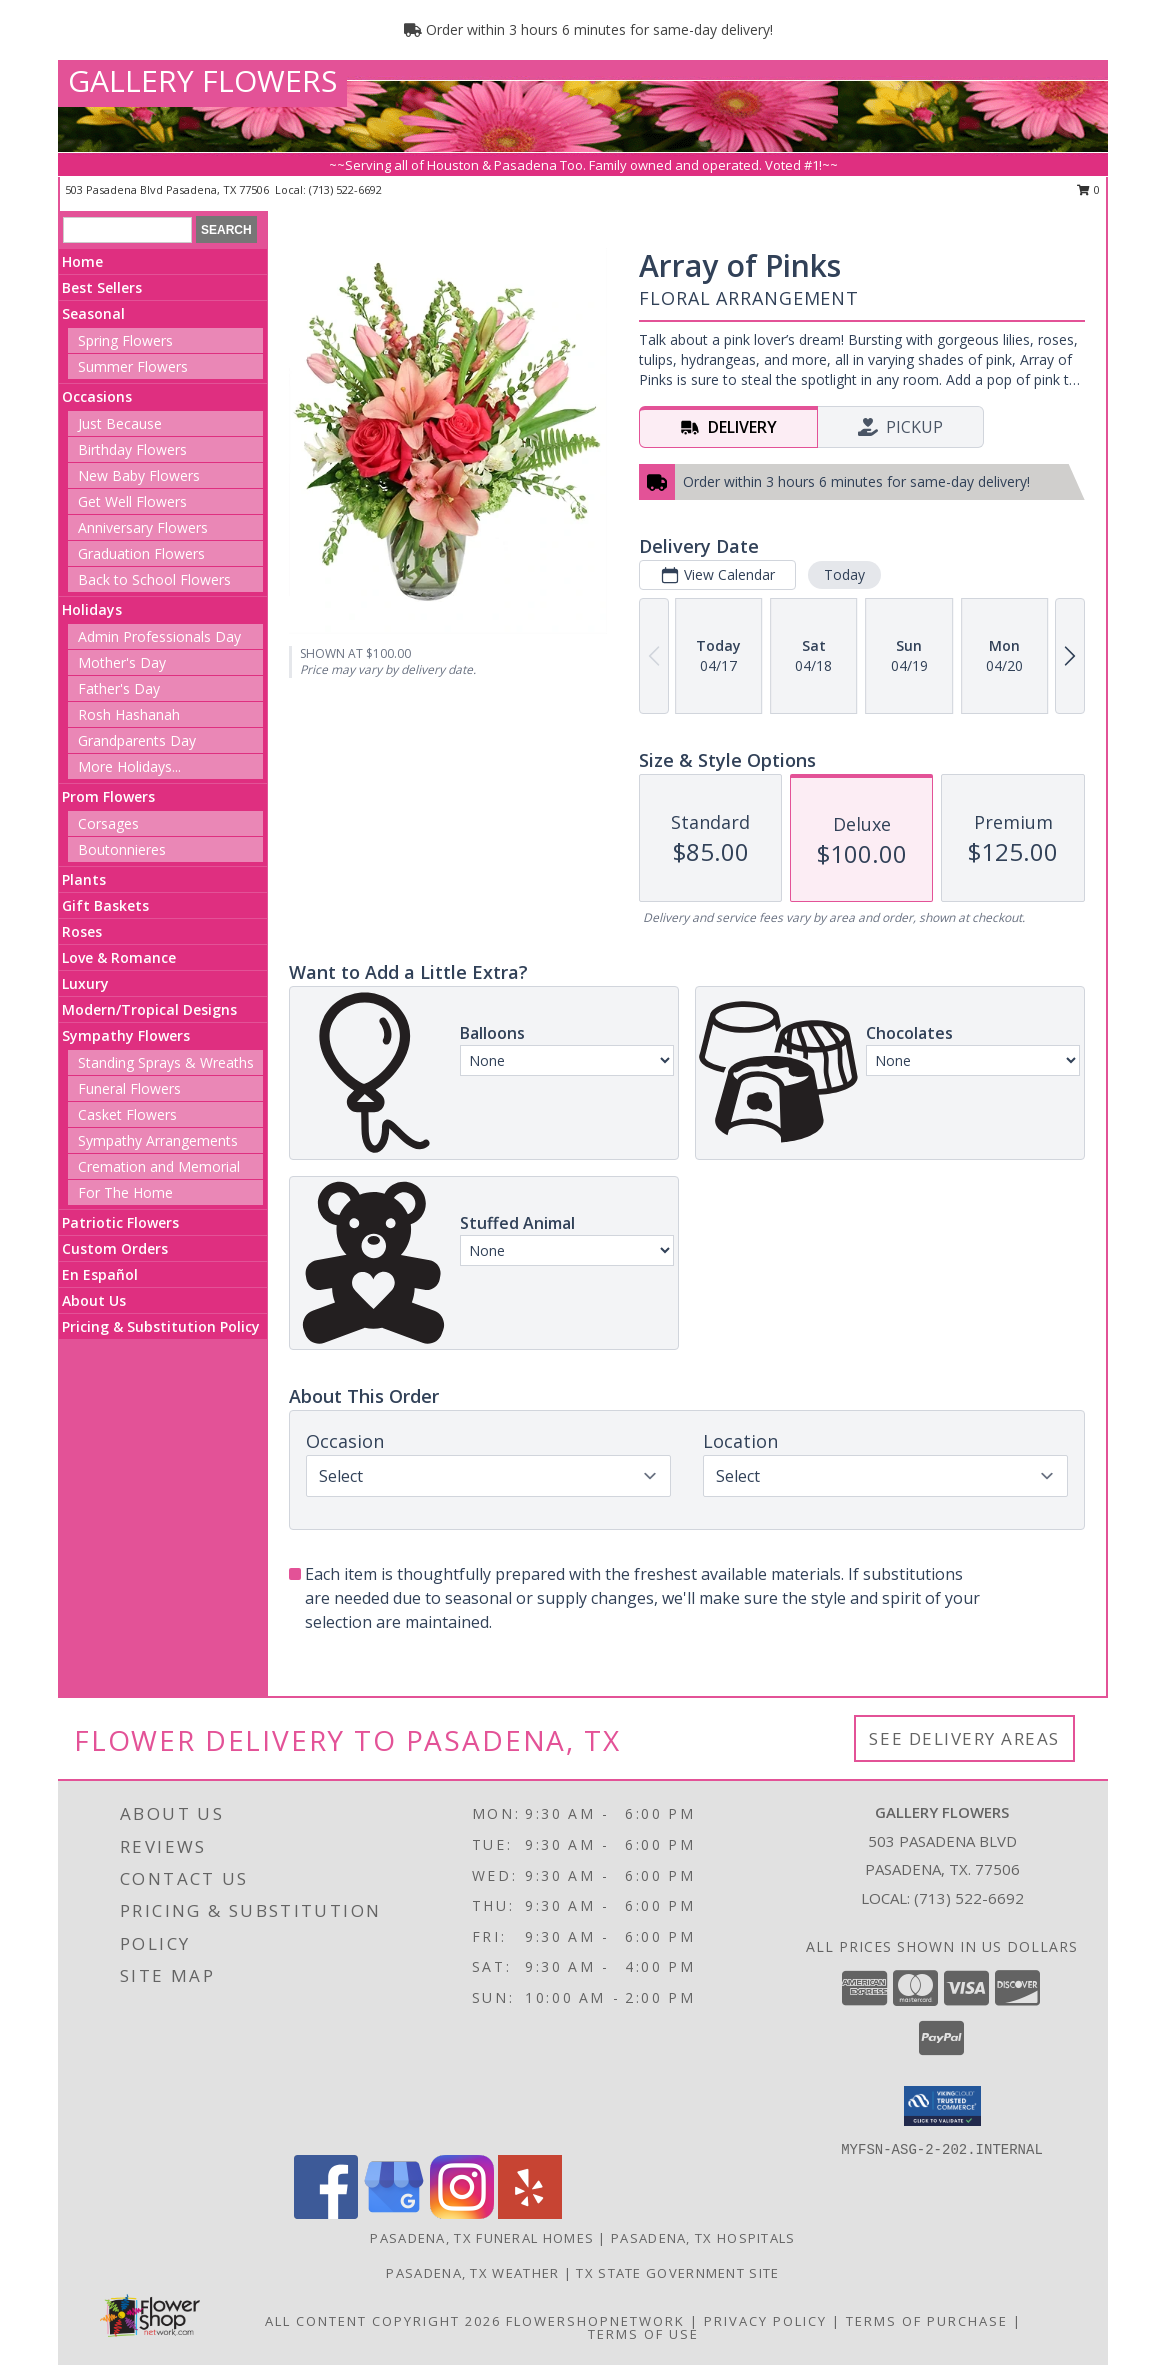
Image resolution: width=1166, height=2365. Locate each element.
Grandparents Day (137, 740)
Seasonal (93, 313)
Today (844, 574)
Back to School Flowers (154, 579)
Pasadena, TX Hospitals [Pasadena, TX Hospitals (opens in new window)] (703, 2238)
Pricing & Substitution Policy (161, 1326)
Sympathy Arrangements (158, 1140)
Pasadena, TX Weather (472, 2273)
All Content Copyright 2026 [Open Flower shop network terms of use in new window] (383, 2321)
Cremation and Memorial (159, 1166)
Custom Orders (115, 1248)
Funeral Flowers (129, 1088)
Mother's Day (122, 662)
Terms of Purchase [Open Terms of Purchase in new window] (927, 2321)
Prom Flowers (108, 796)
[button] (942, 2106)
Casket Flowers (127, 1114)
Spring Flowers (125, 340)
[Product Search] (127, 230)
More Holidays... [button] (129, 766)
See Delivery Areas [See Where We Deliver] (964, 1738)
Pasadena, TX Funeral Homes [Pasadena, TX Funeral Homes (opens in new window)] (482, 2238)
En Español (100, 1274)
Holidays (92, 609)
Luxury (85, 983)
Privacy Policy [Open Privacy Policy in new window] (765, 2321)
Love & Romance (119, 957)
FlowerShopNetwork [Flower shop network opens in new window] (595, 2321)
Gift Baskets (105, 905)
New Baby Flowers (139, 475)
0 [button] (1088, 189)
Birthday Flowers (132, 449)
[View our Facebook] (326, 2213)
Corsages (108, 823)
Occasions (97, 396)
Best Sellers (102, 287)
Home (82, 261)
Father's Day (119, 688)
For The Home (125, 1192)
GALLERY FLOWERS (202, 80)
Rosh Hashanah (129, 714)
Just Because (120, 423)
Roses (82, 931)
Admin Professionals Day (159, 636)
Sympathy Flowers (126, 1035)
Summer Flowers (133, 366)
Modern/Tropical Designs (149, 1009)
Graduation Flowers (141, 553)
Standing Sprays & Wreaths (166, 1062)
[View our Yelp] (530, 2213)
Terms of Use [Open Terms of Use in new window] (643, 2334)
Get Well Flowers (132, 501)
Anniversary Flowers (143, 527)
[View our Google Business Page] (394, 2213)
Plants (84, 879)
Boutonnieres (122, 849)
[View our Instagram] (462, 2213)
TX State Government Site (677, 2273)
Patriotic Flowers (120, 1222)
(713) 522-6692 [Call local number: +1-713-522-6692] (345, 189)
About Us (94, 1300)
